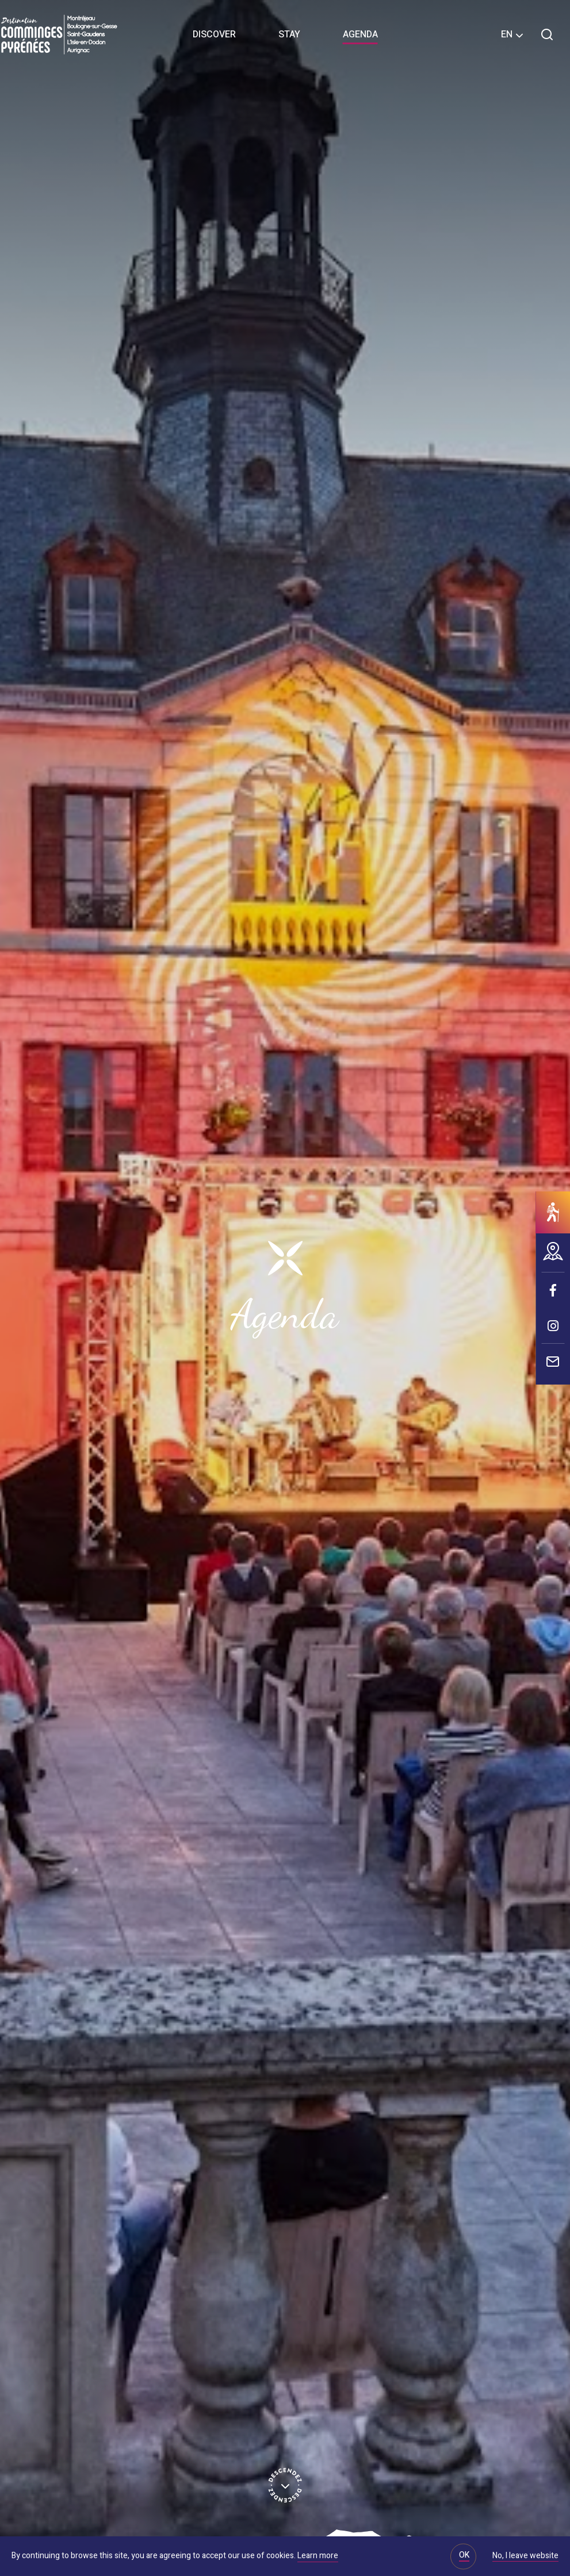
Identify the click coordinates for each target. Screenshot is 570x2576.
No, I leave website (525, 2556)
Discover (214, 34)
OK (464, 2555)
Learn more (317, 2556)
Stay (289, 34)
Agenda (360, 34)
